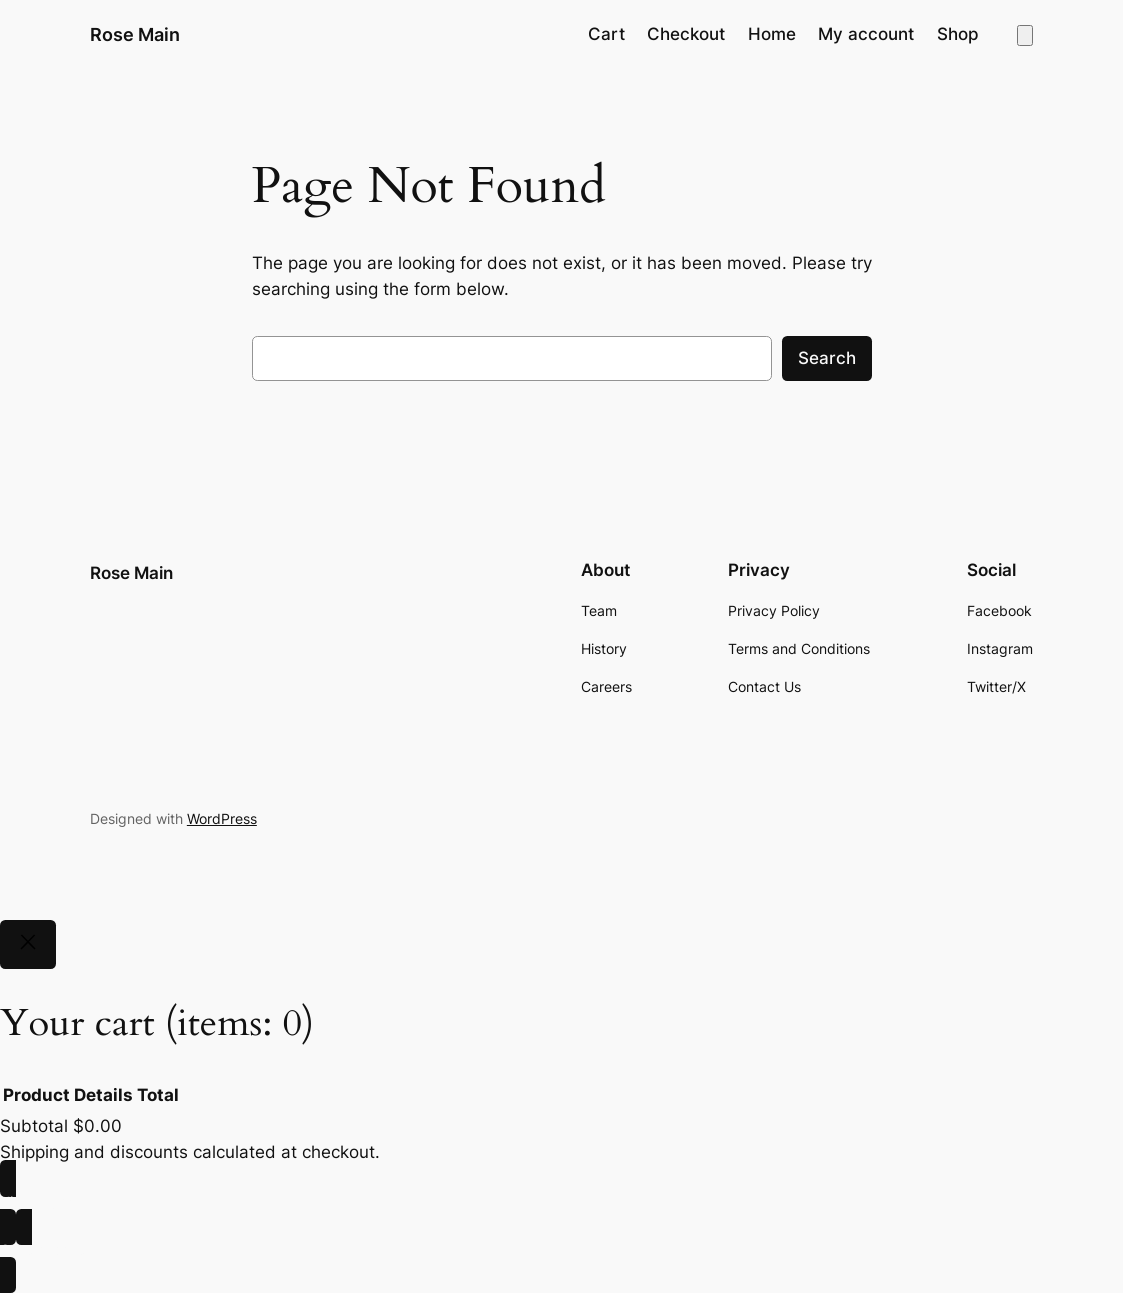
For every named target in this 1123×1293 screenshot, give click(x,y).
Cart (606, 34)
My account (866, 34)
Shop (958, 34)
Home (772, 34)
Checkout (686, 34)
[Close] (28, 945)
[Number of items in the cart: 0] (1025, 35)
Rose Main (135, 34)
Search (827, 358)
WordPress (222, 818)
